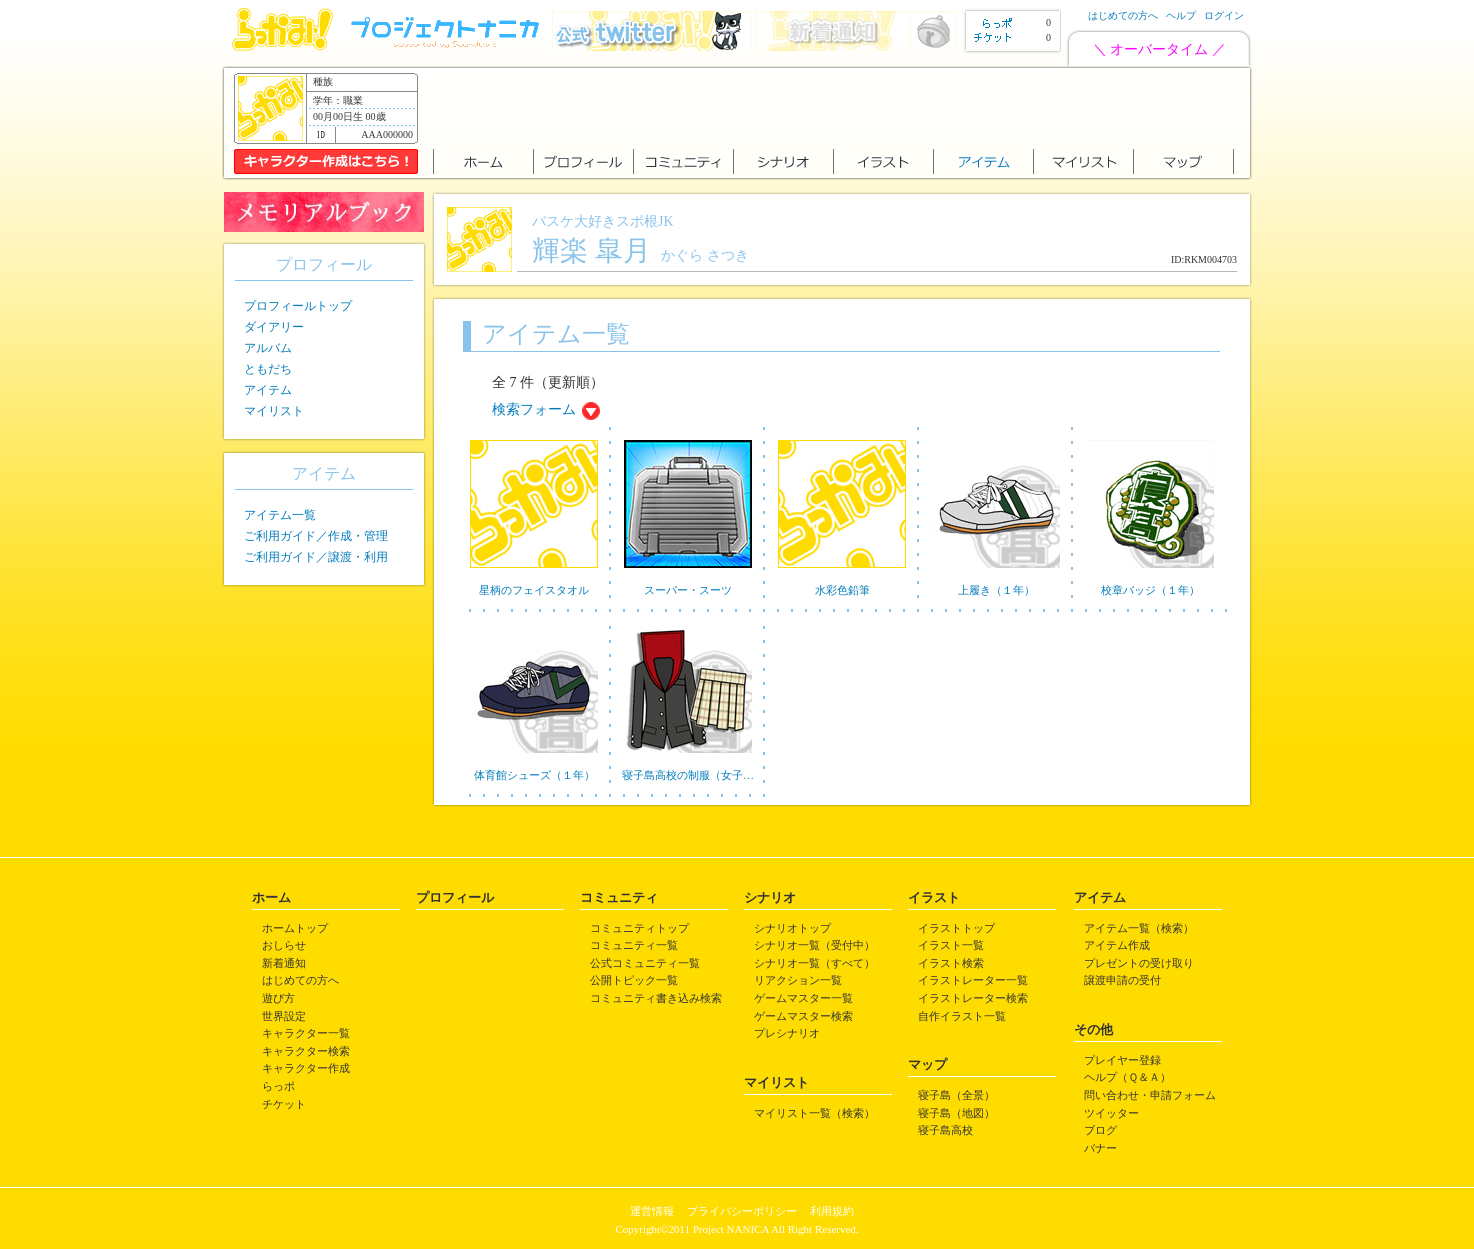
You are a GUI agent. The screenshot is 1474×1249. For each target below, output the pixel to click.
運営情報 (652, 1211)
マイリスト (274, 411)
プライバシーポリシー (742, 1211)
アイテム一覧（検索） (1139, 928)
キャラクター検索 (306, 1051)
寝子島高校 (945, 1130)
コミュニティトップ (639, 928)
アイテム (268, 390)
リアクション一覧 (798, 980)
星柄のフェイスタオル (534, 590)
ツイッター (1111, 1113)
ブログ (1100, 1130)
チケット (284, 1104)
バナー (1100, 1148)
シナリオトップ (792, 928)
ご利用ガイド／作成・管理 (316, 536)
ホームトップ (295, 928)
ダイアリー (274, 327)
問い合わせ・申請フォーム (1150, 1095)
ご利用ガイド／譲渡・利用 (316, 557)
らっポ (278, 1086)
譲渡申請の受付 (1122, 980)
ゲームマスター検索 (803, 1016)
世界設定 (284, 1016)
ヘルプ (1181, 15)
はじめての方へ (1123, 15)
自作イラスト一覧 (962, 1016)
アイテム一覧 (280, 515)
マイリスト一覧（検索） (814, 1113)
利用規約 (832, 1211)
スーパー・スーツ (688, 590)
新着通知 (284, 963)
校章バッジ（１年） (1150, 590)
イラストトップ (956, 928)
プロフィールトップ (298, 306)
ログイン (1224, 15)
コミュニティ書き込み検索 (656, 998)
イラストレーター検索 (973, 998)
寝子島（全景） (956, 1095)
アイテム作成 (1117, 945)
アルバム (268, 348)
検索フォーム (534, 409)
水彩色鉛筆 (842, 590)
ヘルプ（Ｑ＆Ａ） (1127, 1077)
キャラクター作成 (306, 1068)
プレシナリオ (787, 1033)
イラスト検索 (951, 963)
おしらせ (284, 945)
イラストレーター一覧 (973, 980)
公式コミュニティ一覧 (645, 963)
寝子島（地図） (956, 1113)
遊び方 (278, 998)
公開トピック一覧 (634, 980)
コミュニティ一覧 (634, 945)
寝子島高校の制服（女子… (688, 775)
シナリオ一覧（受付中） (814, 945)
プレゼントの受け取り (1139, 963)
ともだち (268, 369)
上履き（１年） (996, 590)
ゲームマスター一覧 (803, 998)
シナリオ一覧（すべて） (814, 963)
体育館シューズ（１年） (534, 775)
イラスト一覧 (951, 945)
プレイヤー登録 (1122, 1060)
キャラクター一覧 (306, 1033)
